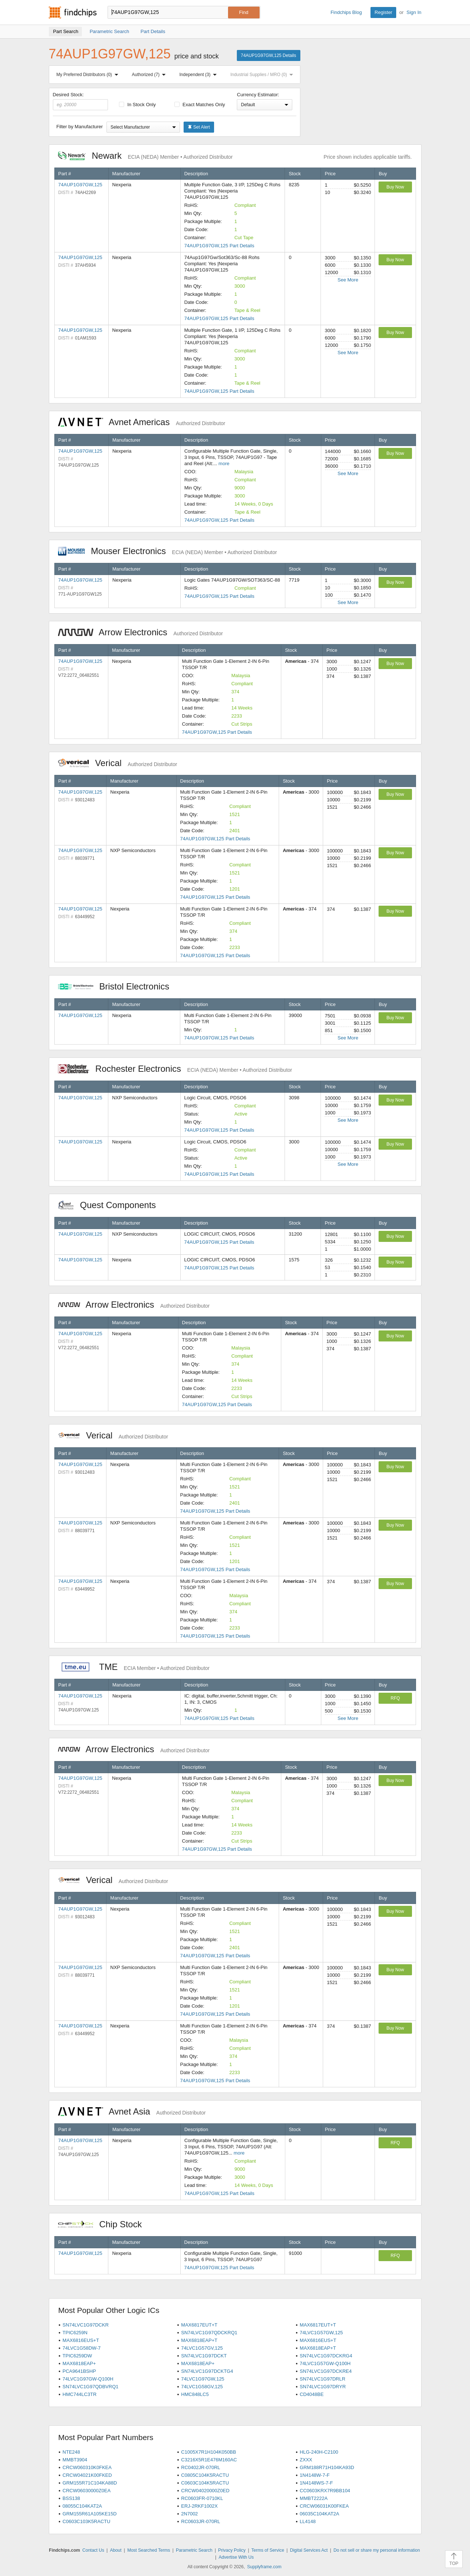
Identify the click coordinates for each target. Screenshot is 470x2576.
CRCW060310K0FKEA (87, 2467)
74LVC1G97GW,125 (202, 2379)
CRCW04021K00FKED (87, 2475)
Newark (145, 156)
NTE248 (71, 2452)
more (223, 463)
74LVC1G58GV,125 (202, 2386)
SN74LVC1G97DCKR (85, 2325)
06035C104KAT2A (319, 2513)
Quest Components (111, 1205)
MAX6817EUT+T (199, 2325)
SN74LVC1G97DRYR (323, 2386)
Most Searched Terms (148, 2550)
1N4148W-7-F (314, 2475)
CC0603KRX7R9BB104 (325, 2490)
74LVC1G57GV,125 (202, 2348)
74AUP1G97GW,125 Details (268, 55)
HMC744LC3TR (79, 2394)
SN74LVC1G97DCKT (204, 2355)
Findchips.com (73, 12)
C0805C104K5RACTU (205, 2475)
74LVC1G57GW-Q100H (325, 2363)
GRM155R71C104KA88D (89, 2483)
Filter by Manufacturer (80, 126)
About (115, 2550)
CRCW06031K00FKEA (324, 2506)
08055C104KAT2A (82, 2506)
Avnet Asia (132, 2111)
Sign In (413, 12)
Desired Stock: (80, 101)
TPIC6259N (74, 2332)
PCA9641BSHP (79, 2371)
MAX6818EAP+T (199, 2340)
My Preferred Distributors (89, 74)
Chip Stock (103, 2224)
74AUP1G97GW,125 (80, 184)
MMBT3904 (74, 2459)
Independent (200, 74)
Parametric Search (194, 2550)
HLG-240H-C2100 (319, 2452)
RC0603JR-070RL (200, 2521)
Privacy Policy (232, 2550)
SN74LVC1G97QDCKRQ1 (209, 2332)
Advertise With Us (236, 2557)
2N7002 (189, 2513)
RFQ (395, 1698)
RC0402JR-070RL (200, 2467)
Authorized (150, 74)
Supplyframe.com (264, 2566)
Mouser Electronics (167, 551)
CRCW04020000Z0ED (205, 2490)
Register (383, 12)
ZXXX (306, 2459)
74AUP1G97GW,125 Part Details (219, 245)
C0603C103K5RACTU (86, 2521)
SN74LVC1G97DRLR (322, 2379)
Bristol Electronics (117, 986)
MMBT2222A (314, 2498)
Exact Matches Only (199, 104)
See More (347, 280)
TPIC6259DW (77, 2355)
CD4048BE (311, 2394)
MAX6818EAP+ (79, 2363)
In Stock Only (137, 104)
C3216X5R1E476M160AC (209, 2459)
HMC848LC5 (195, 2394)
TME (134, 1667)
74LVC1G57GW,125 (321, 2332)
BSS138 (71, 2498)
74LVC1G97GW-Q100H (87, 2379)
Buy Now (395, 187)
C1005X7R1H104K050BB (208, 2452)
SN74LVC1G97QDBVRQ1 (90, 2386)
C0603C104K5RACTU (205, 2483)
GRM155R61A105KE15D (89, 2513)
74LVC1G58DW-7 (81, 2348)
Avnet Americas (141, 422)
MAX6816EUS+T (80, 2340)
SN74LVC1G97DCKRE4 (325, 2371)
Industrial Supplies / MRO (263, 74)
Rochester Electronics (175, 1069)
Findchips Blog (346, 12)
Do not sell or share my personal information (376, 2550)
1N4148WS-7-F (316, 2483)
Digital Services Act (309, 2550)
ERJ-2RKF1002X (199, 2506)
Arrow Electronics (140, 632)
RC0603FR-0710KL (202, 2498)
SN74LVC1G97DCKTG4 (207, 2371)
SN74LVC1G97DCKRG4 (326, 2355)
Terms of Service (268, 2550)
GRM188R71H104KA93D (327, 2467)
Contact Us (93, 2550)
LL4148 (307, 2521)
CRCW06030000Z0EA (86, 2490)
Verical (117, 763)
